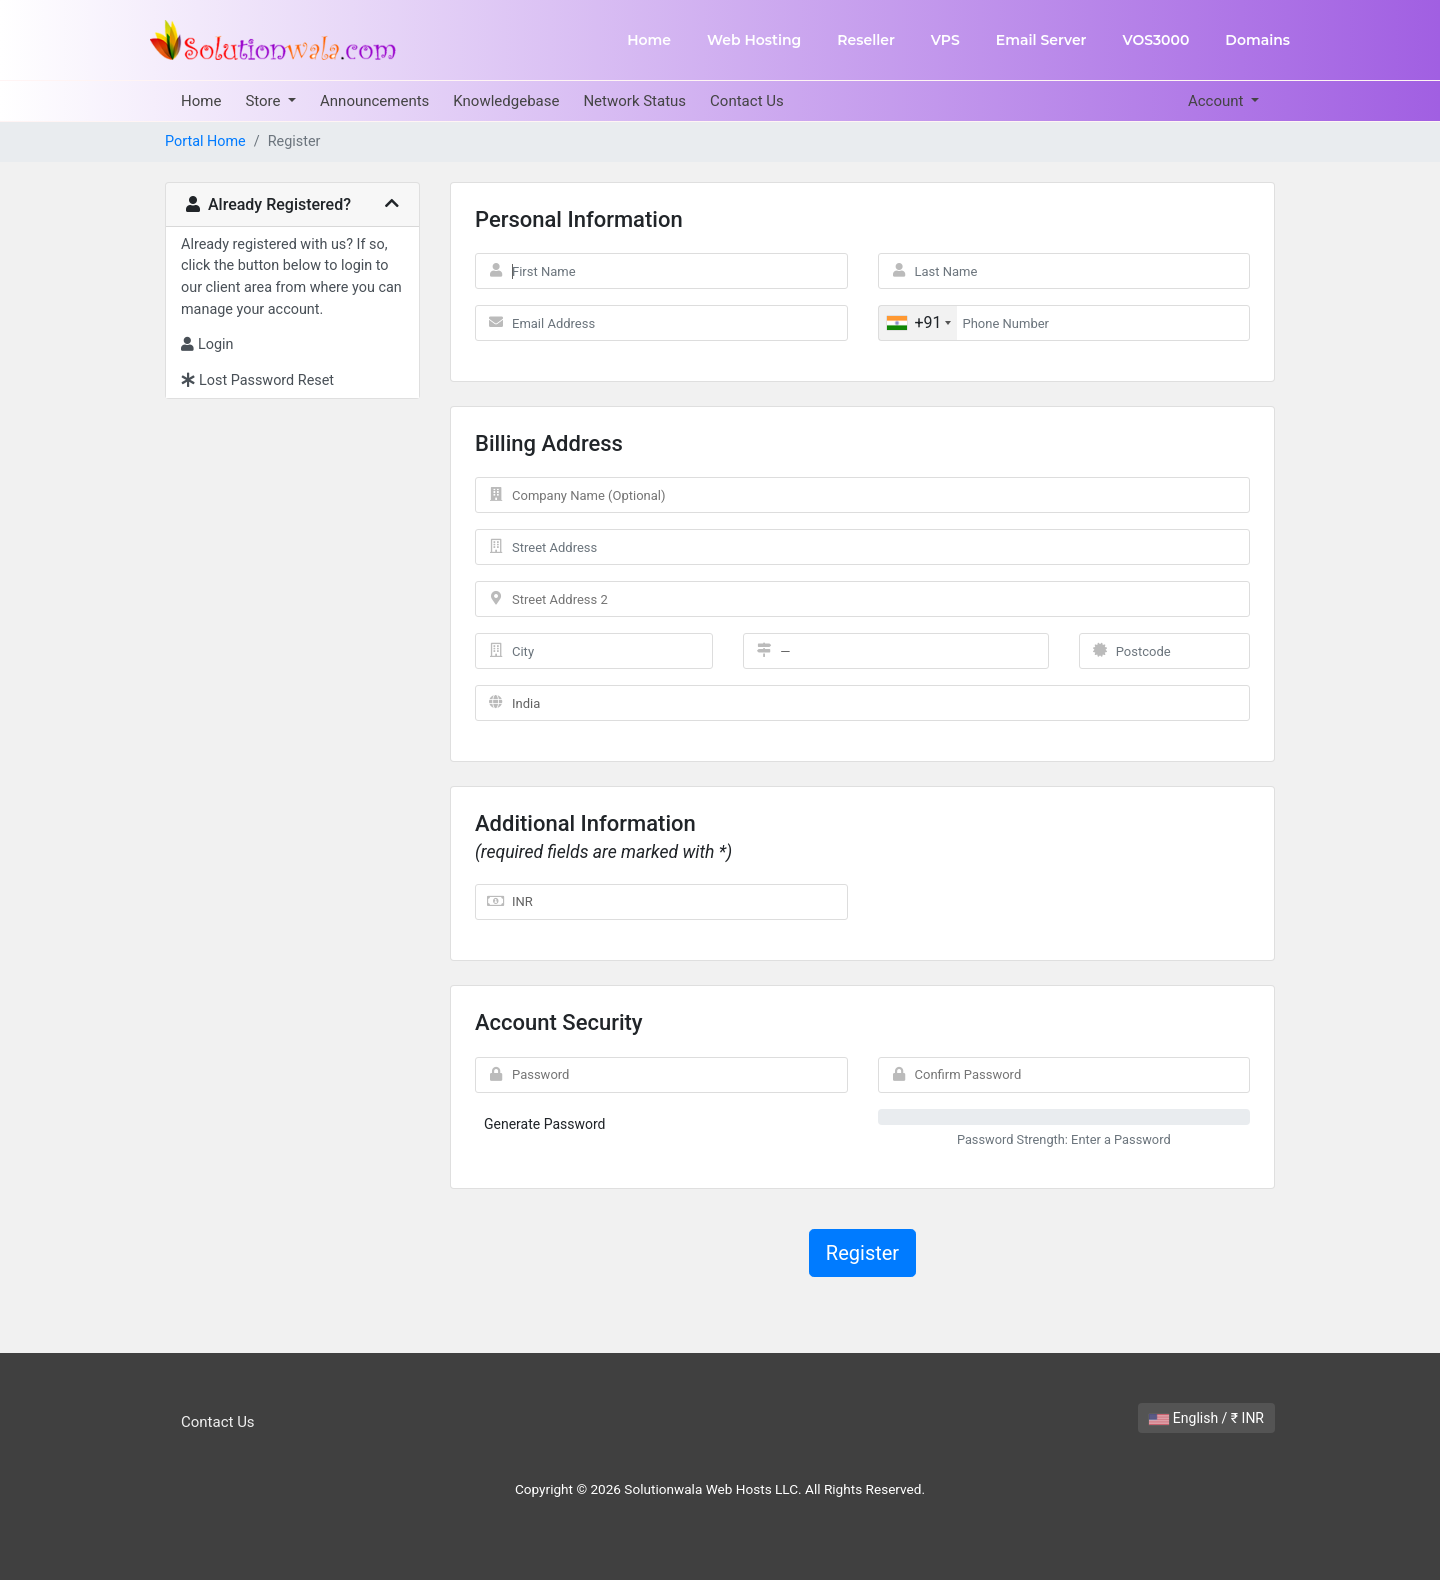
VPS (945, 40)
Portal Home (205, 141)
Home (649, 40)
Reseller (866, 40)
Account (1217, 101)
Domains (1257, 40)
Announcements (374, 101)
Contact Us (747, 101)
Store (264, 101)
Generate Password (545, 1124)
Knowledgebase (506, 101)
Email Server (1041, 40)
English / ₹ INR (1206, 1418)
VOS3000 (1155, 40)
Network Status (634, 101)
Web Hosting (754, 40)
